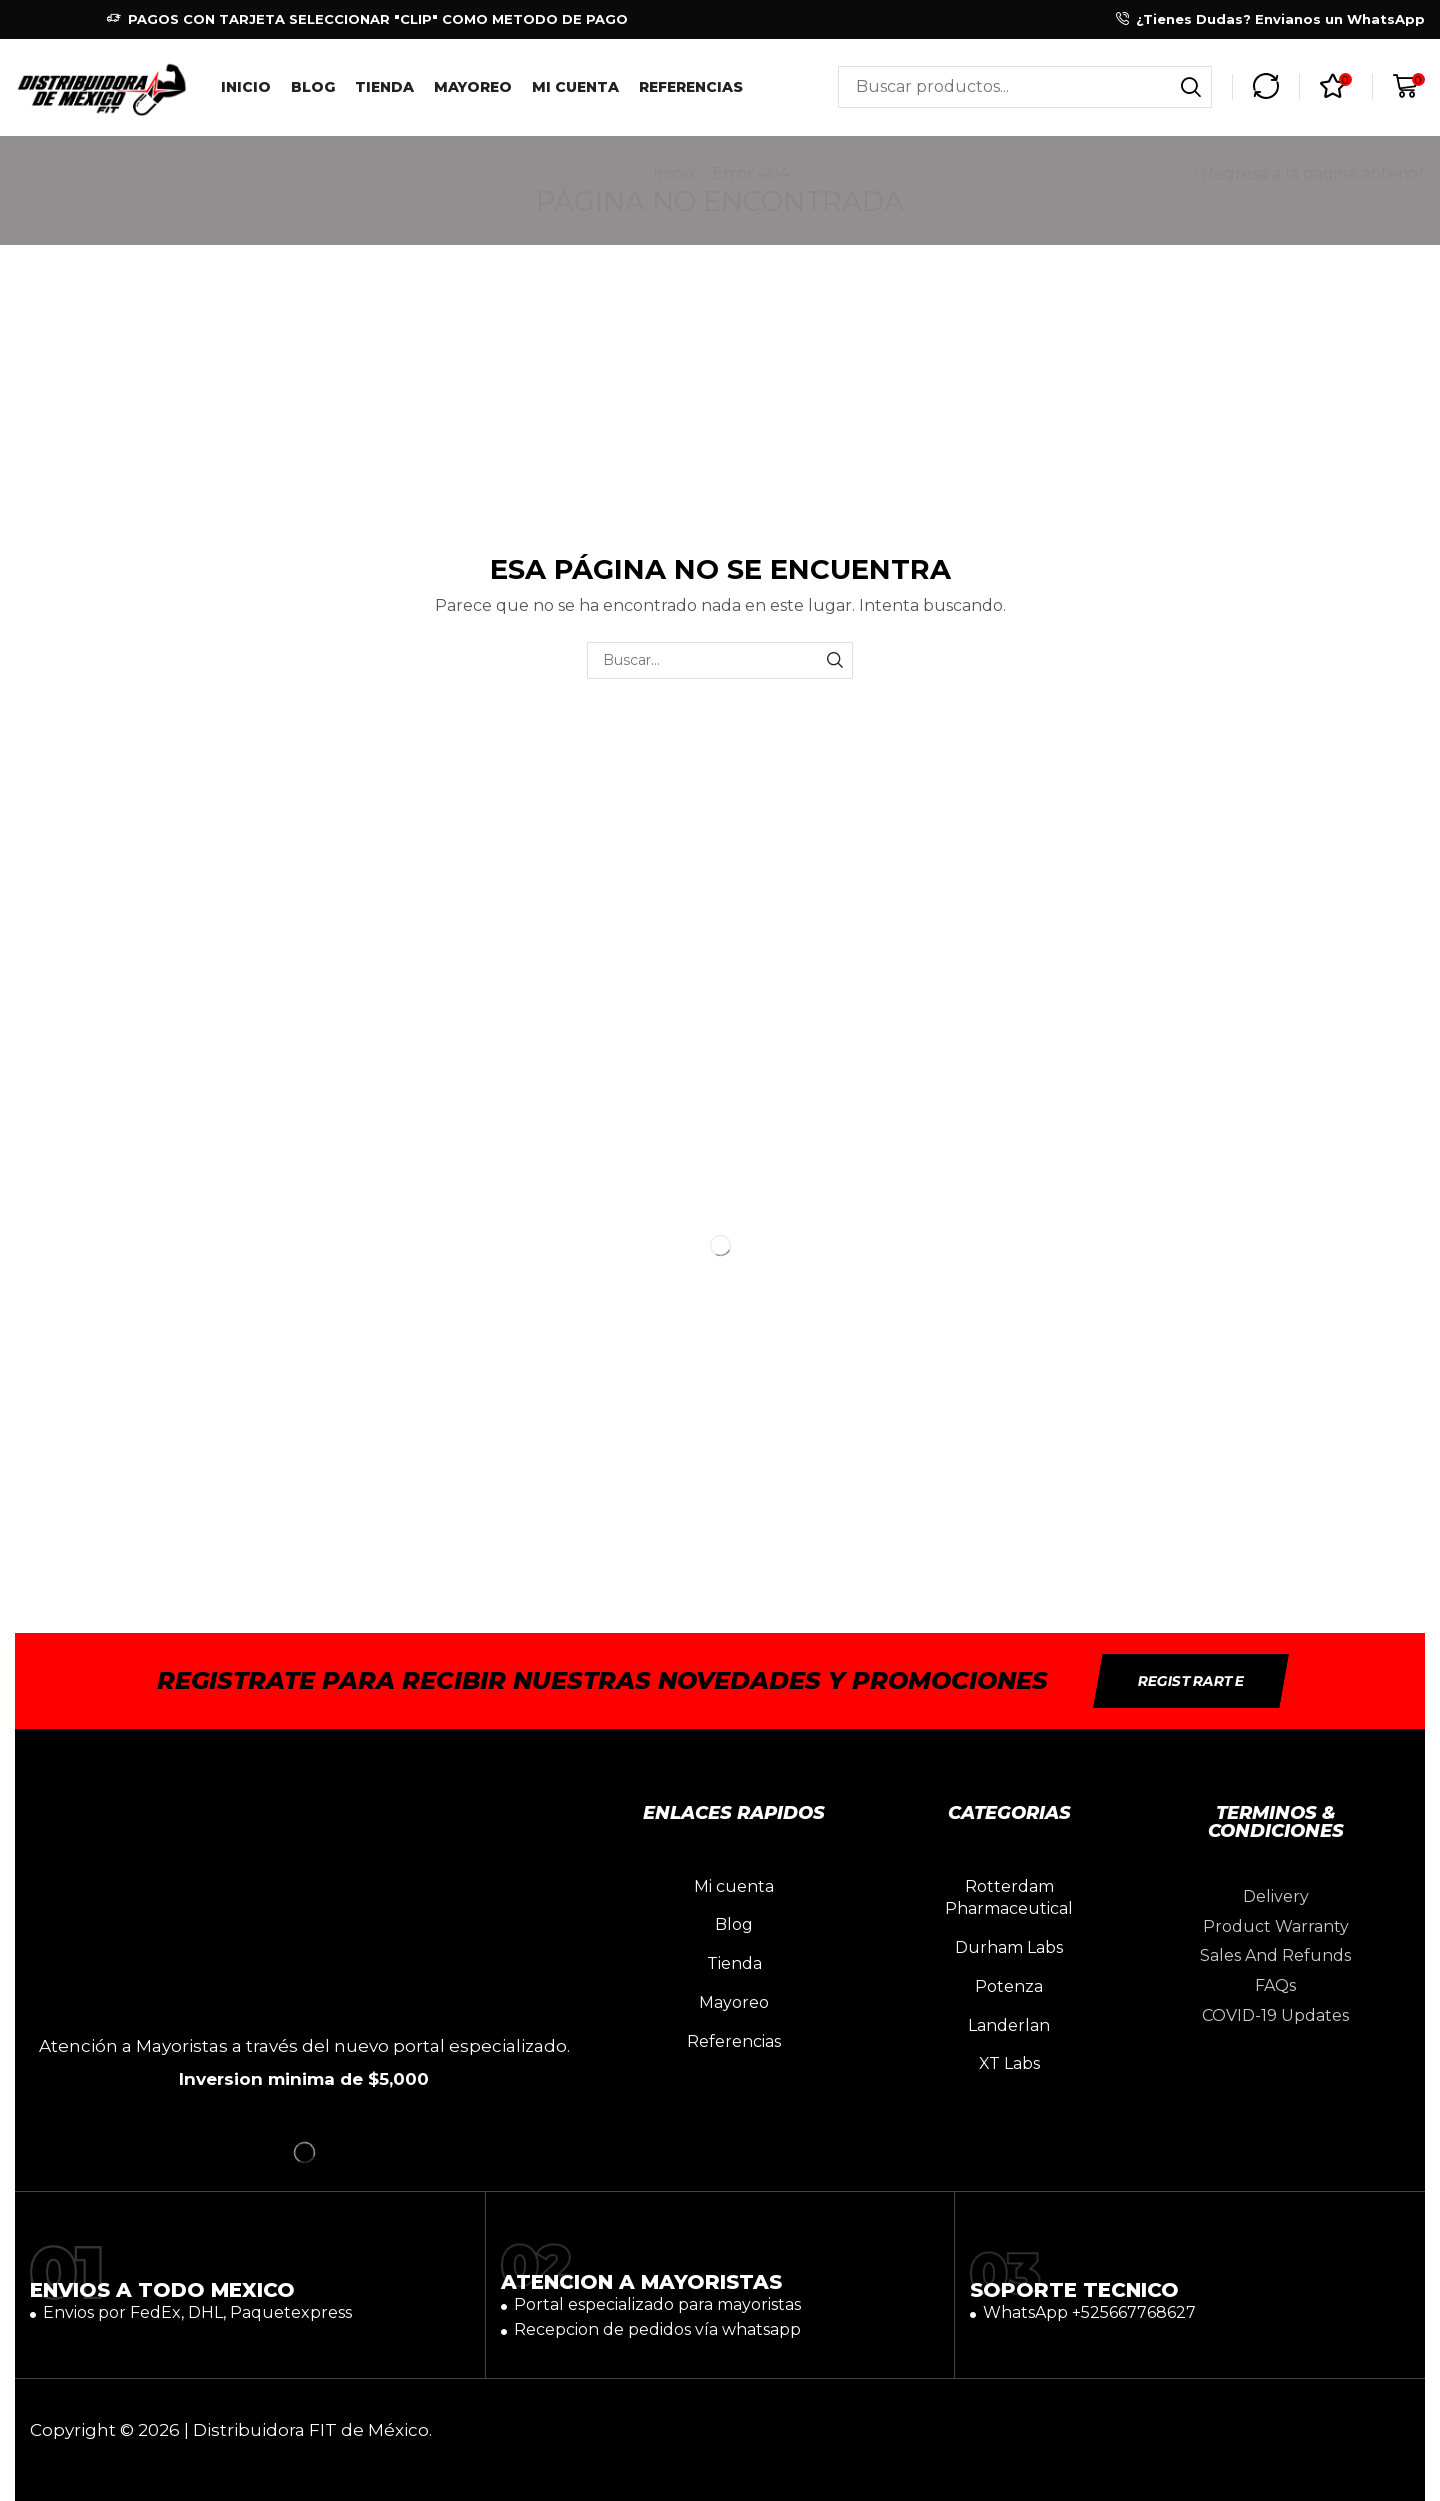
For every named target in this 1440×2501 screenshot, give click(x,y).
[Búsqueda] (1191, 87)
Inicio (673, 173)
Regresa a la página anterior (1313, 173)
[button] (1266, 87)
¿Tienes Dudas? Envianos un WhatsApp (1280, 19)
